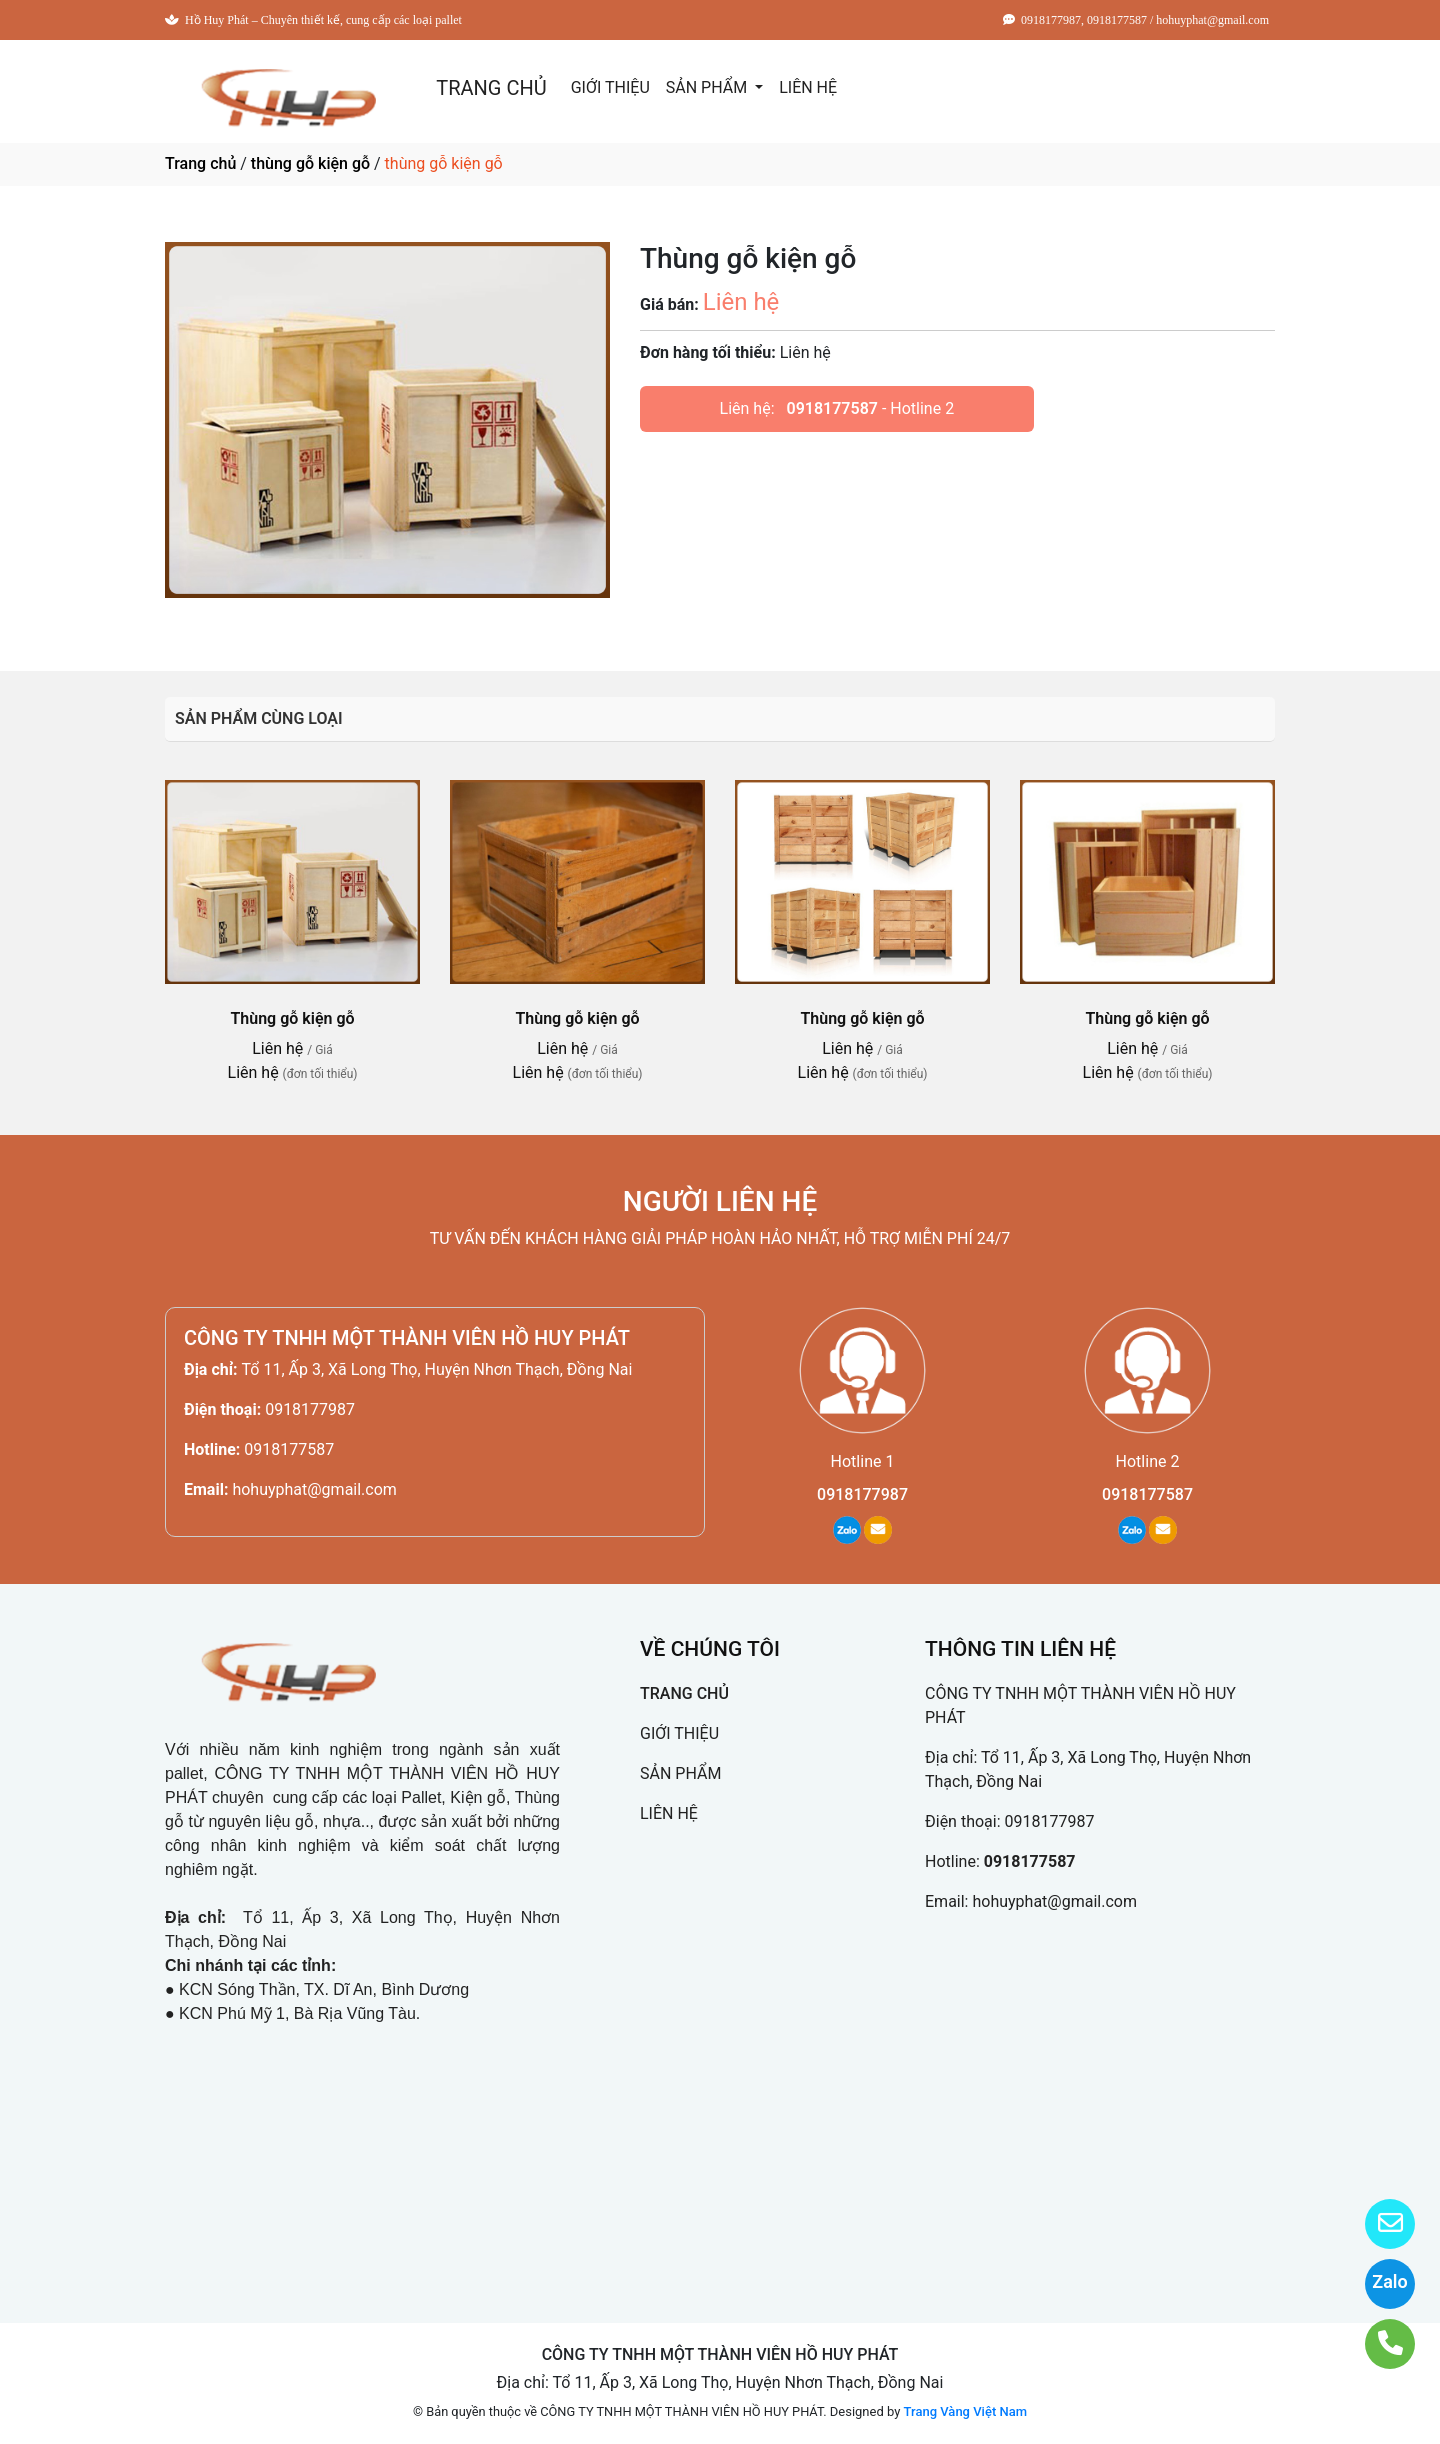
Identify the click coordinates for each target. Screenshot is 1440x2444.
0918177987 (310, 1409)
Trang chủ (200, 163)
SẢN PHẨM (708, 87)
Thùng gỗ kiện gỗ (292, 1018)
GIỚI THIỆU (610, 87)
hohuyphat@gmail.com (314, 1489)
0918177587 (832, 408)
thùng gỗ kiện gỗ (310, 163)
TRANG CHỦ (491, 88)
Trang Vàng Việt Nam (965, 2411)
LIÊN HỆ (808, 87)
